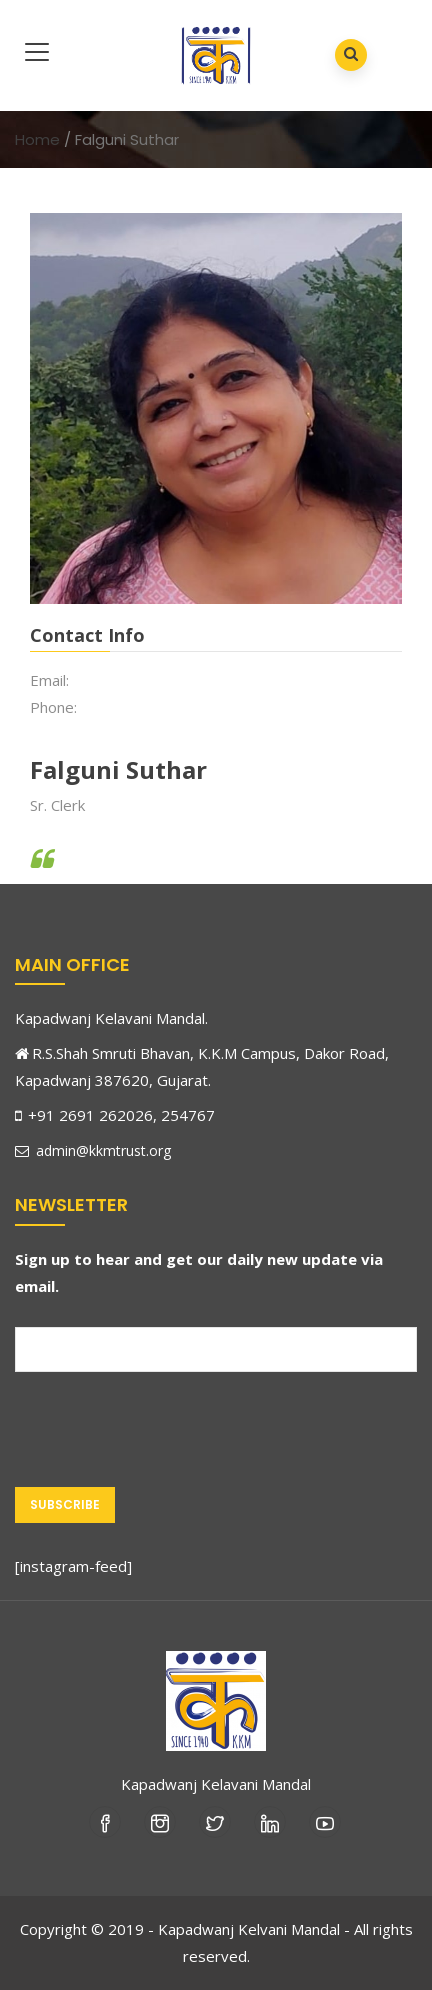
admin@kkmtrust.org (93, 1150)
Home (37, 139)
